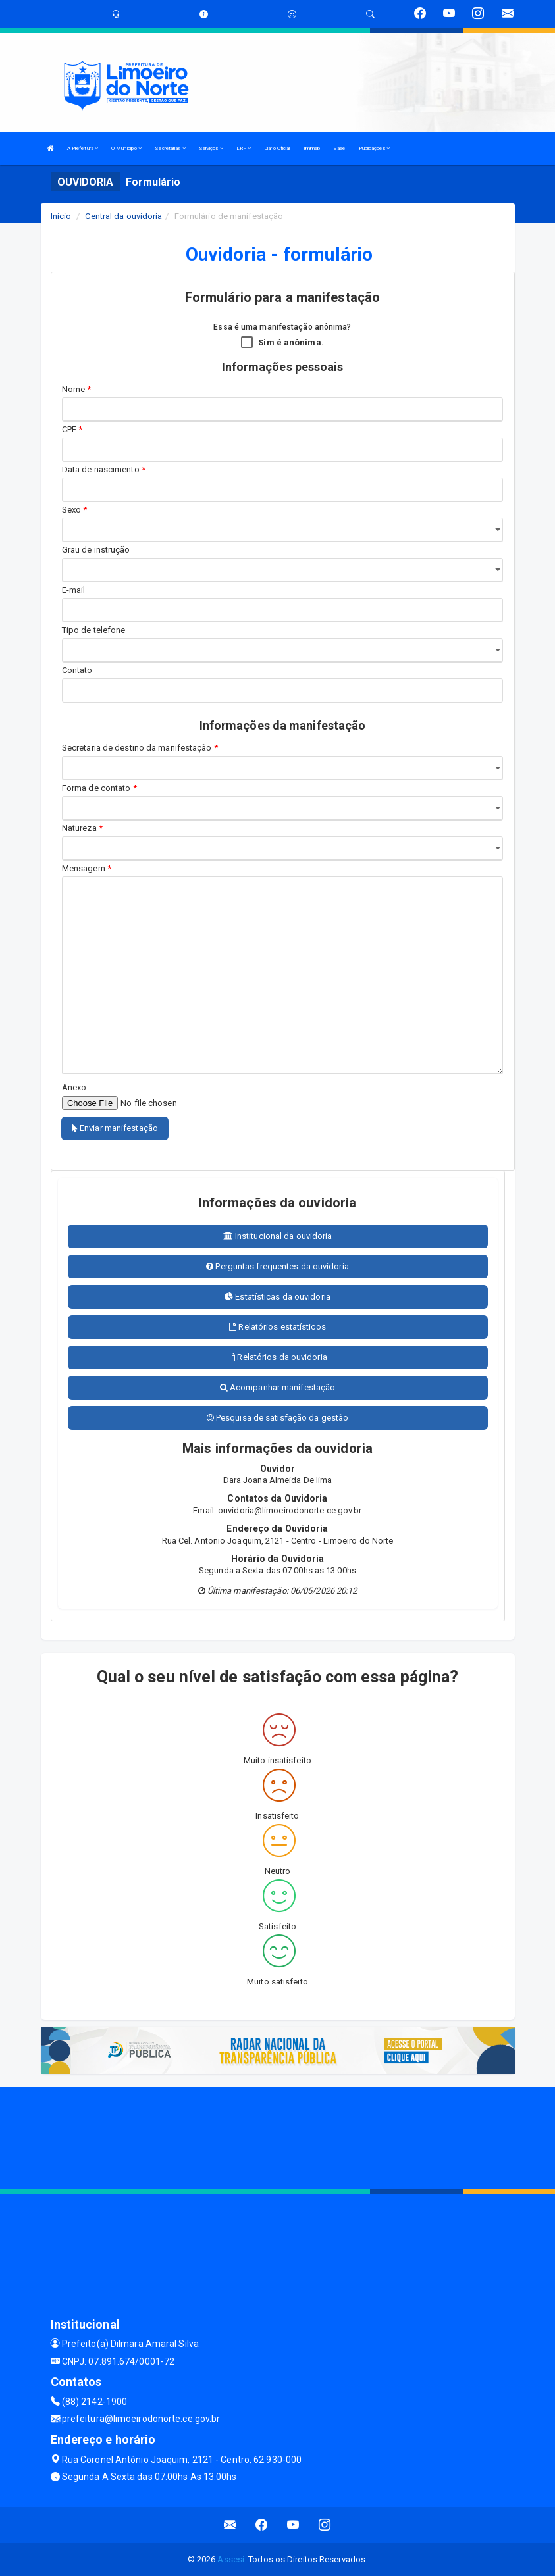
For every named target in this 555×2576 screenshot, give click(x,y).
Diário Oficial (277, 148)
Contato (77, 670)
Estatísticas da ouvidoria (277, 1296)
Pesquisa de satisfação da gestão (277, 1418)
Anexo (74, 1087)
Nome (77, 389)
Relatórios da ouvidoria (277, 1357)
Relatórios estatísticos (277, 1327)
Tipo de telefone (96, 630)
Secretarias (170, 148)
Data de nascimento (103, 469)
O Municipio (126, 148)
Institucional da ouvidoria (277, 1236)
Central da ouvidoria (123, 216)
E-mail (74, 590)
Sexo (75, 510)
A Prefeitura (82, 148)
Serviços (211, 148)
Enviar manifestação (115, 1128)
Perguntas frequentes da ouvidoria (277, 1266)
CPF (72, 429)
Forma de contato (99, 788)
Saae (339, 148)
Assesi (230, 2559)
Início (61, 216)
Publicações (374, 148)
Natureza (82, 828)
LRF (243, 148)
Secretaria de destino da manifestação (140, 748)
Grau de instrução (96, 550)
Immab (312, 148)
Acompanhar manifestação (278, 1387)
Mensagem (86, 868)
